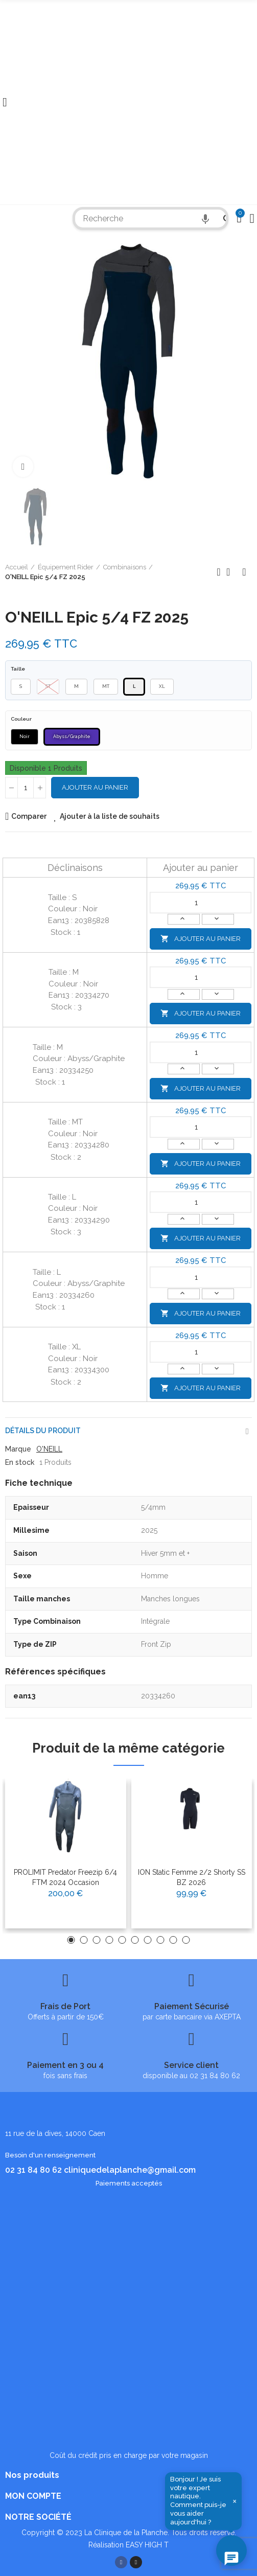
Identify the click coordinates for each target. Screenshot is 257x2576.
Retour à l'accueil (231, 572)
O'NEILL (49, 1449)
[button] (71, 1940)
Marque (18, 1449)
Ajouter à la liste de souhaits (109, 816)
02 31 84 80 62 (33, 2170)
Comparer (28, 816)
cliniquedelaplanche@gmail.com (130, 2170)
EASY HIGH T (147, 2545)
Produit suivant (244, 572)
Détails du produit (43, 1431)
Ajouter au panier (95, 787)
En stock (19, 1462)
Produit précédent (218, 572)
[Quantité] (25, 787)
